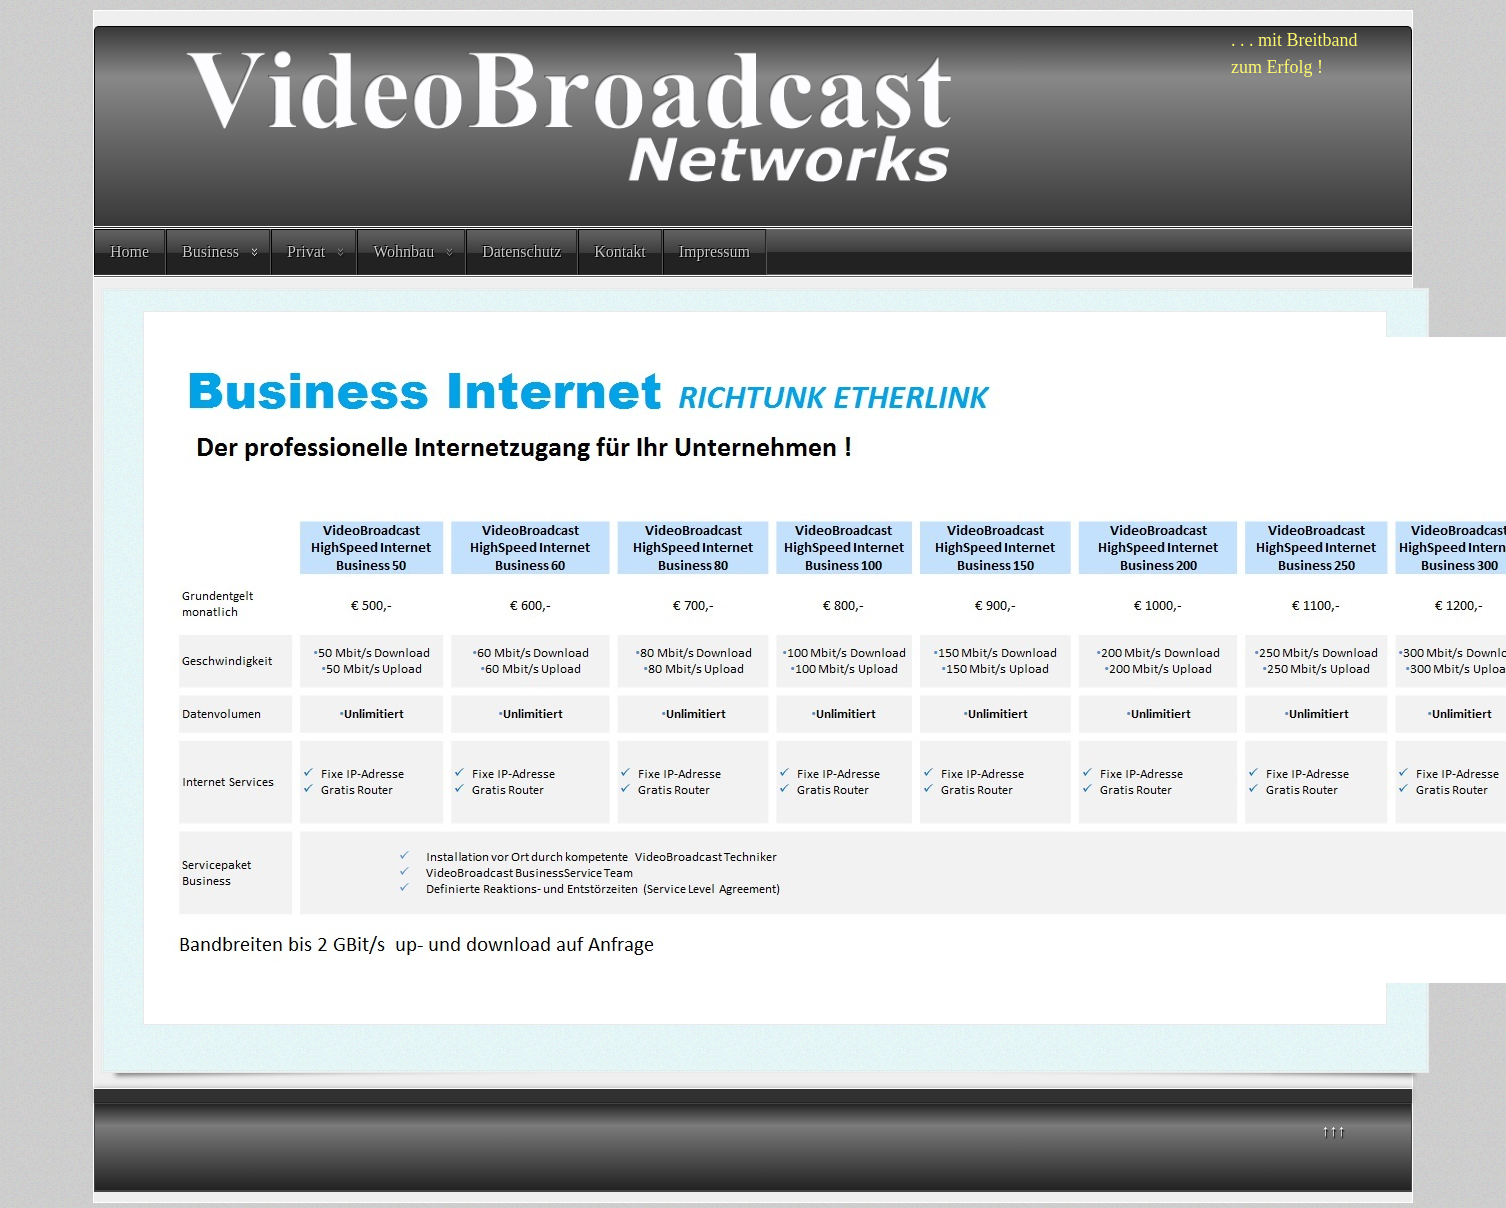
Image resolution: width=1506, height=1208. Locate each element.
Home (129, 251)
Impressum (714, 251)
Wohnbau (403, 251)
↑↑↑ (1333, 1130)
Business (210, 251)
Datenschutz (521, 251)
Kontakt (620, 251)
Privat (306, 251)
